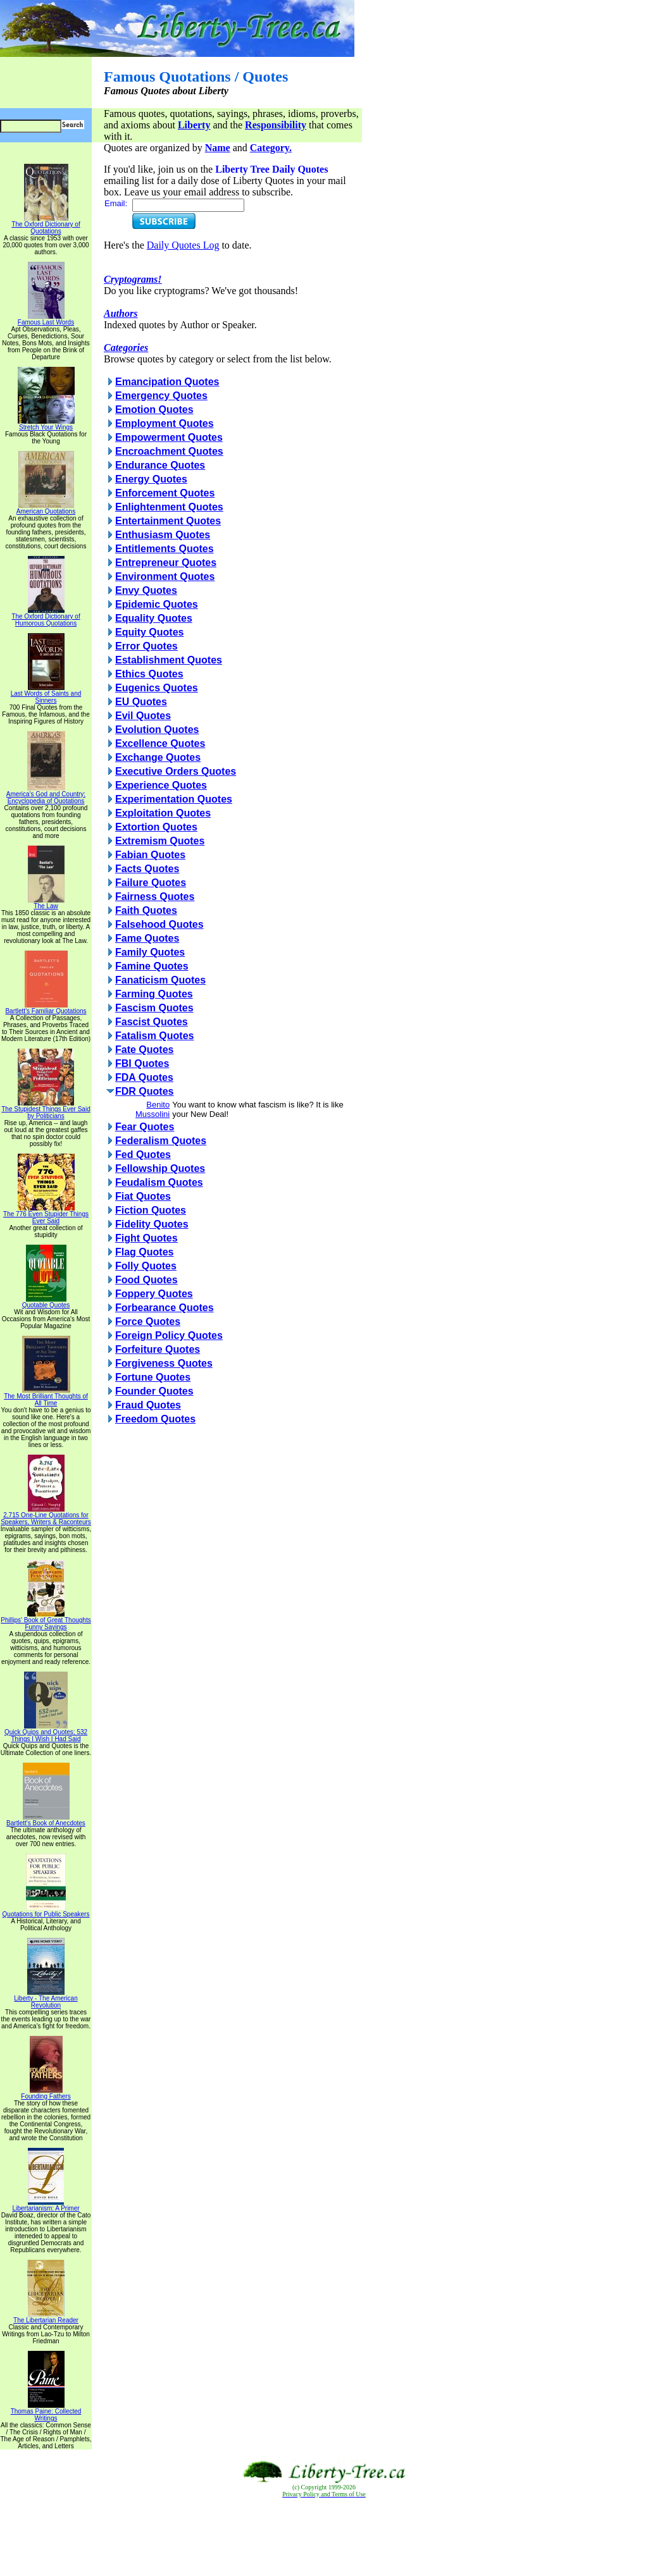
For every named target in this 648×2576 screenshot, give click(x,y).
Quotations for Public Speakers (46, 1911)
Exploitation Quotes (163, 813)
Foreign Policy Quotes (169, 1335)
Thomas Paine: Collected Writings (46, 2412)
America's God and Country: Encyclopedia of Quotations (45, 794)
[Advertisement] (324, 2537)
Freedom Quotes (155, 1419)
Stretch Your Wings (46, 424)
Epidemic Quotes (156, 604)
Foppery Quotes (154, 1293)
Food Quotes (146, 1279)
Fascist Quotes (151, 1021)
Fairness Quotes (154, 896)
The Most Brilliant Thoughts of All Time (46, 1397)
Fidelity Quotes (152, 1224)
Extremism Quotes (159, 840)
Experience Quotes (161, 785)
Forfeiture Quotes (157, 1349)
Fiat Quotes (143, 1196)
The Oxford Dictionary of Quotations (45, 225)
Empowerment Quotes (169, 437)
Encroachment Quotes (169, 451)
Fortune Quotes (152, 1377)
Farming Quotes (154, 994)
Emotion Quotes (154, 409)
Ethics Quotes (149, 674)
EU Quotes (141, 701)
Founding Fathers (45, 2093)
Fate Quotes (144, 1049)
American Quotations (45, 508)
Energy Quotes (151, 479)
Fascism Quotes (154, 1007)
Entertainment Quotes (168, 520)
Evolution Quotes (157, 729)
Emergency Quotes (161, 395)
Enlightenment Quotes (169, 507)
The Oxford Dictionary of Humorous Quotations (45, 617)
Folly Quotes (146, 1265)
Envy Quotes (146, 590)
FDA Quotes (144, 1077)
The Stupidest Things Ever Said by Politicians (45, 1109)
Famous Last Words (46, 319)
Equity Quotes (149, 632)
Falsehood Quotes (159, 924)
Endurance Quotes (160, 465)
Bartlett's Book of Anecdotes (45, 1820)
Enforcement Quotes (165, 493)
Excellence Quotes (160, 743)
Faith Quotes (146, 910)
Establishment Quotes (168, 660)
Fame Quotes (147, 938)
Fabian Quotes (150, 854)
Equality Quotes (153, 618)
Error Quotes (146, 646)
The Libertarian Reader (45, 2317)
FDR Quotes (144, 1091)
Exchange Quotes (158, 757)
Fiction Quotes (150, 1210)
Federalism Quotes (160, 1140)
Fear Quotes (144, 1126)
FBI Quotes (142, 1063)
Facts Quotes (147, 868)
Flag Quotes (144, 1252)
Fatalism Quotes (154, 1035)
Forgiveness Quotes (164, 1363)
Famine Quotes (152, 966)
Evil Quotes (143, 715)
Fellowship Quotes (160, 1168)
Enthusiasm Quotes (162, 534)
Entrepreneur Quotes (165, 562)
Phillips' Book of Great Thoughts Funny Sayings (45, 1620)
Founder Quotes (154, 1391)
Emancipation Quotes (167, 381)
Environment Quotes (165, 576)
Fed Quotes (143, 1154)
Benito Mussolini (152, 1109)
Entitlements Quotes (164, 548)
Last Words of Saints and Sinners (46, 694)
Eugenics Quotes (156, 687)
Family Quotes (150, 952)
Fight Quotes (146, 1238)
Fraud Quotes (148, 1405)
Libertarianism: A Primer (45, 2205)
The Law (46, 903)
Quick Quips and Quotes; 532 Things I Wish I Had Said (45, 1732)
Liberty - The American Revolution (45, 1999)
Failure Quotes (150, 882)
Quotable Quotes (46, 1302)
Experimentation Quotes (173, 799)
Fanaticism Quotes (160, 980)
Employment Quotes (164, 423)
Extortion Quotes (156, 827)
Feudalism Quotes (159, 1182)
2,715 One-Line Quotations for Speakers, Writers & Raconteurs (46, 1515)
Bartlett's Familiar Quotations (45, 1008)
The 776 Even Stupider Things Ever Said (46, 1214)
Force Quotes (147, 1321)
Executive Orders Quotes (175, 771)
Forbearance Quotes (164, 1307)
